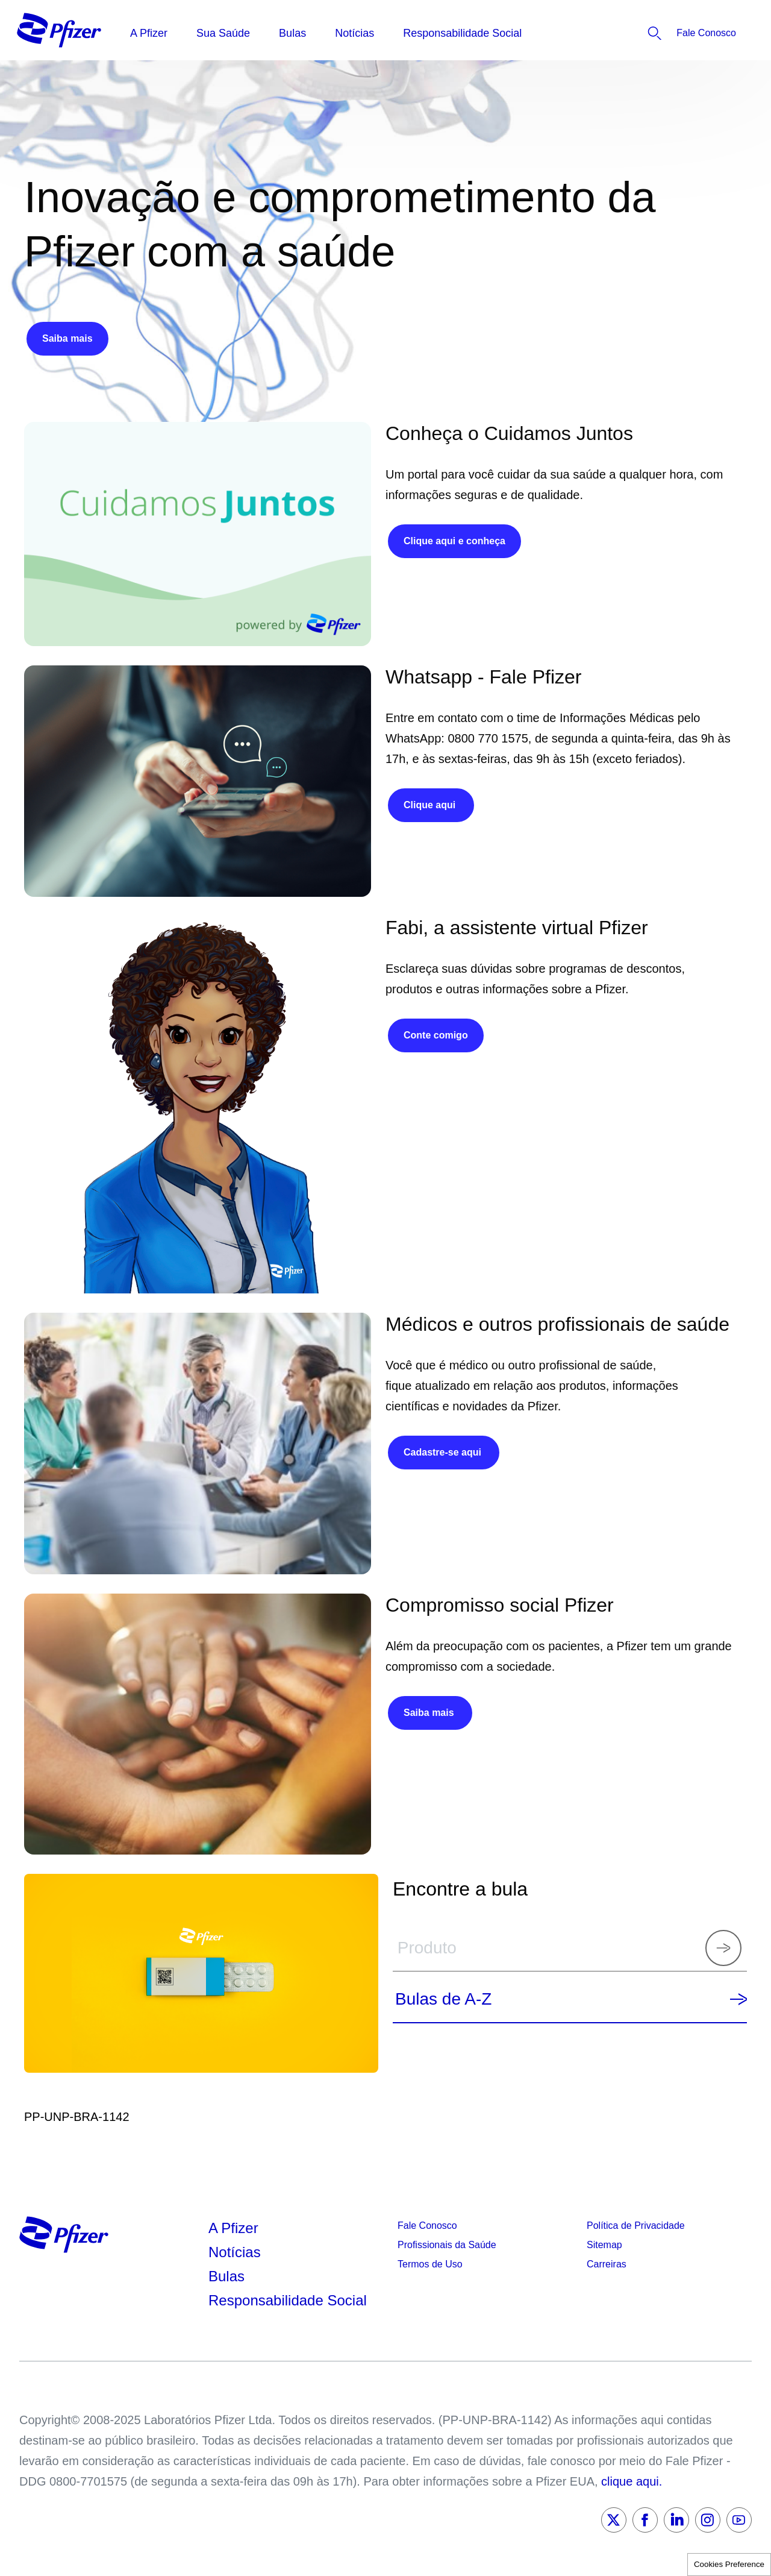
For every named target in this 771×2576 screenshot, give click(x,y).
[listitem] (671, 33)
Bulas (228, 2276)
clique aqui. (631, 2481)
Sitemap (604, 2245)
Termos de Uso (430, 2264)
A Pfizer (233, 2228)
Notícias (236, 2252)
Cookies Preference (729, 2564)
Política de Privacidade (636, 2225)
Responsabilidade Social (287, 2300)
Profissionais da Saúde (447, 2245)
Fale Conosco (427, 2225)
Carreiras (606, 2264)
